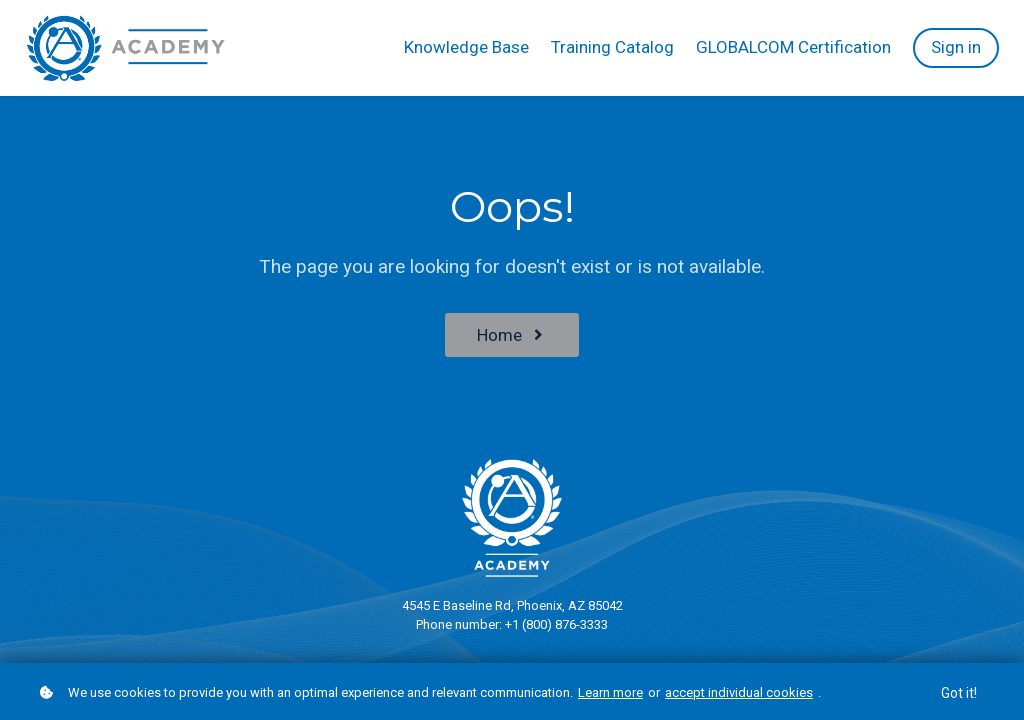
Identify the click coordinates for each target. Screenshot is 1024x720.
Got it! (959, 693)
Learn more (610, 692)
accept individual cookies (739, 692)
